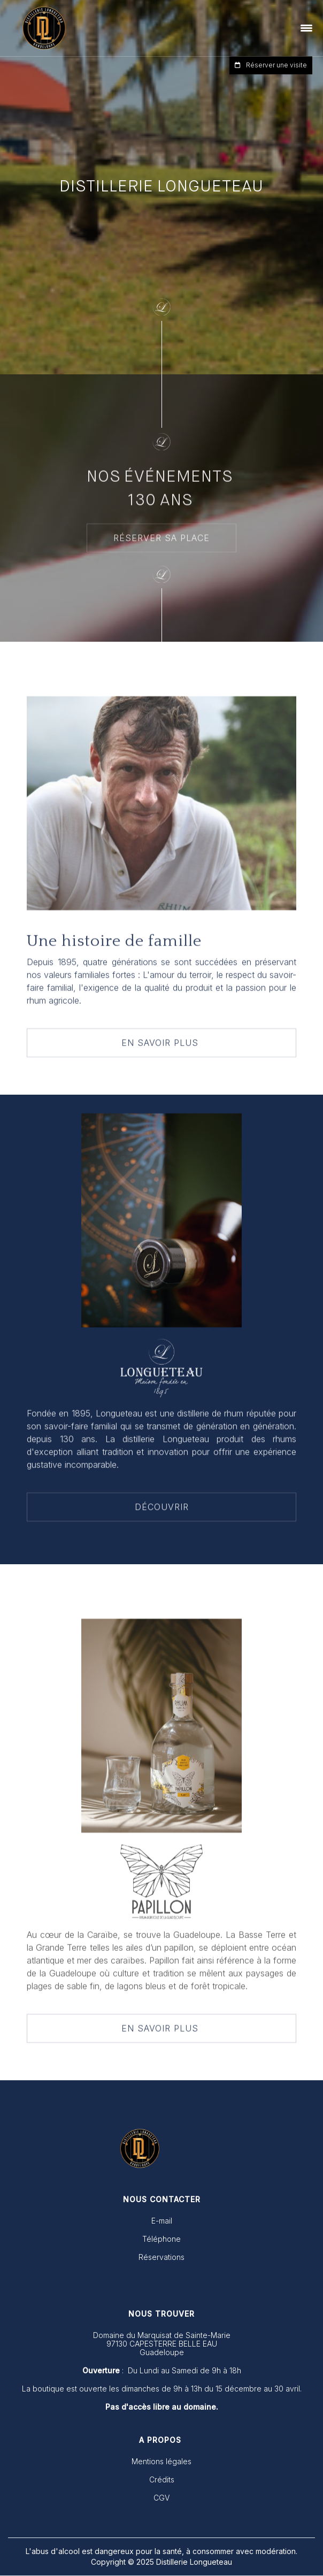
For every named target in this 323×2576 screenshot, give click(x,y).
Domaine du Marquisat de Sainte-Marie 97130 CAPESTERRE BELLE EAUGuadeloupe (161, 2344)
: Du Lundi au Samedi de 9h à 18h (161, 2370)
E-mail (161, 2221)
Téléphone (161, 2239)
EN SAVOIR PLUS (161, 1044)
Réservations (161, 2257)
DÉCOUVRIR (162, 1508)
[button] (307, 28)
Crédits (161, 2479)
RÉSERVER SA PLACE (161, 539)
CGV (161, 2498)
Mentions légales (161, 2461)
